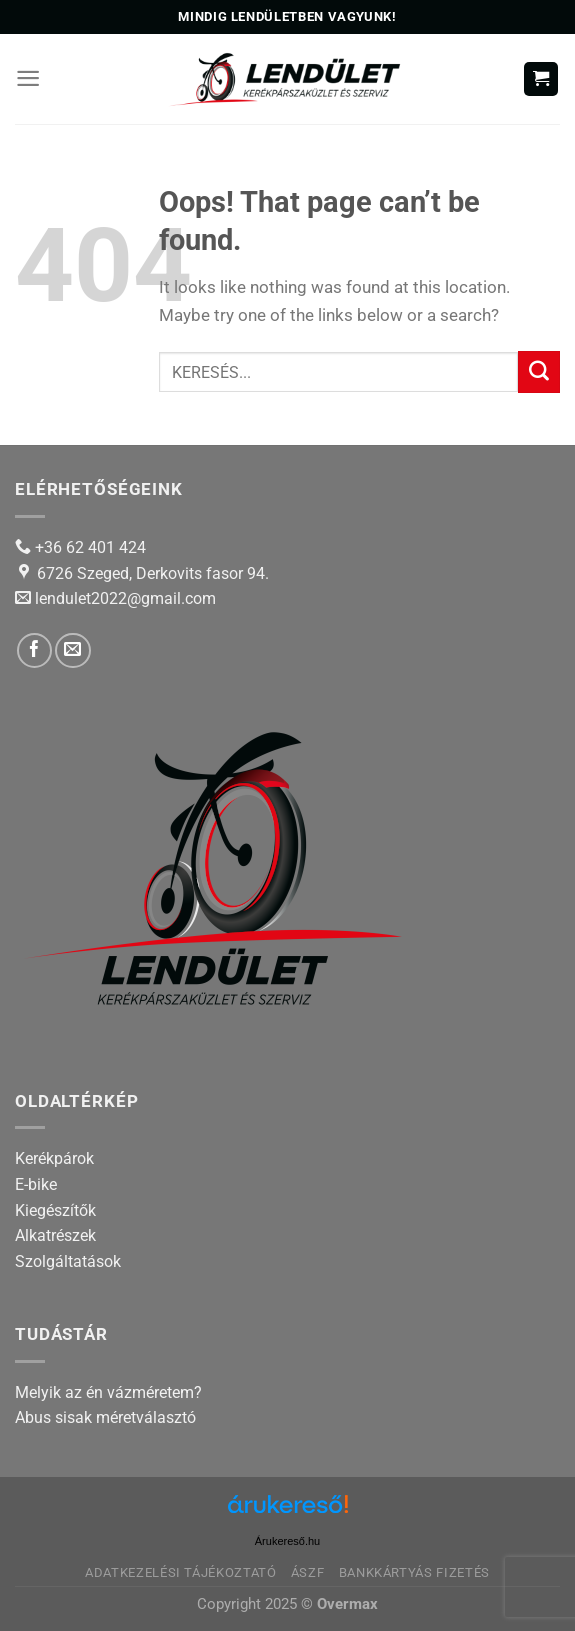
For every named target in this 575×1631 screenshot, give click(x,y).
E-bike (36, 1184)
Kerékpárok (54, 1158)
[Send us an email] (72, 650)
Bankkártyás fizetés (414, 1572)
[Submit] (539, 372)
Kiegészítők (55, 1210)
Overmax (347, 1604)
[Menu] (28, 78)
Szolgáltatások (68, 1261)
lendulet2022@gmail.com (125, 598)
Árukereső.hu (287, 1541)
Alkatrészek (55, 1235)
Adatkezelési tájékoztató (181, 1572)
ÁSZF (308, 1572)
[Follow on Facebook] (34, 650)
